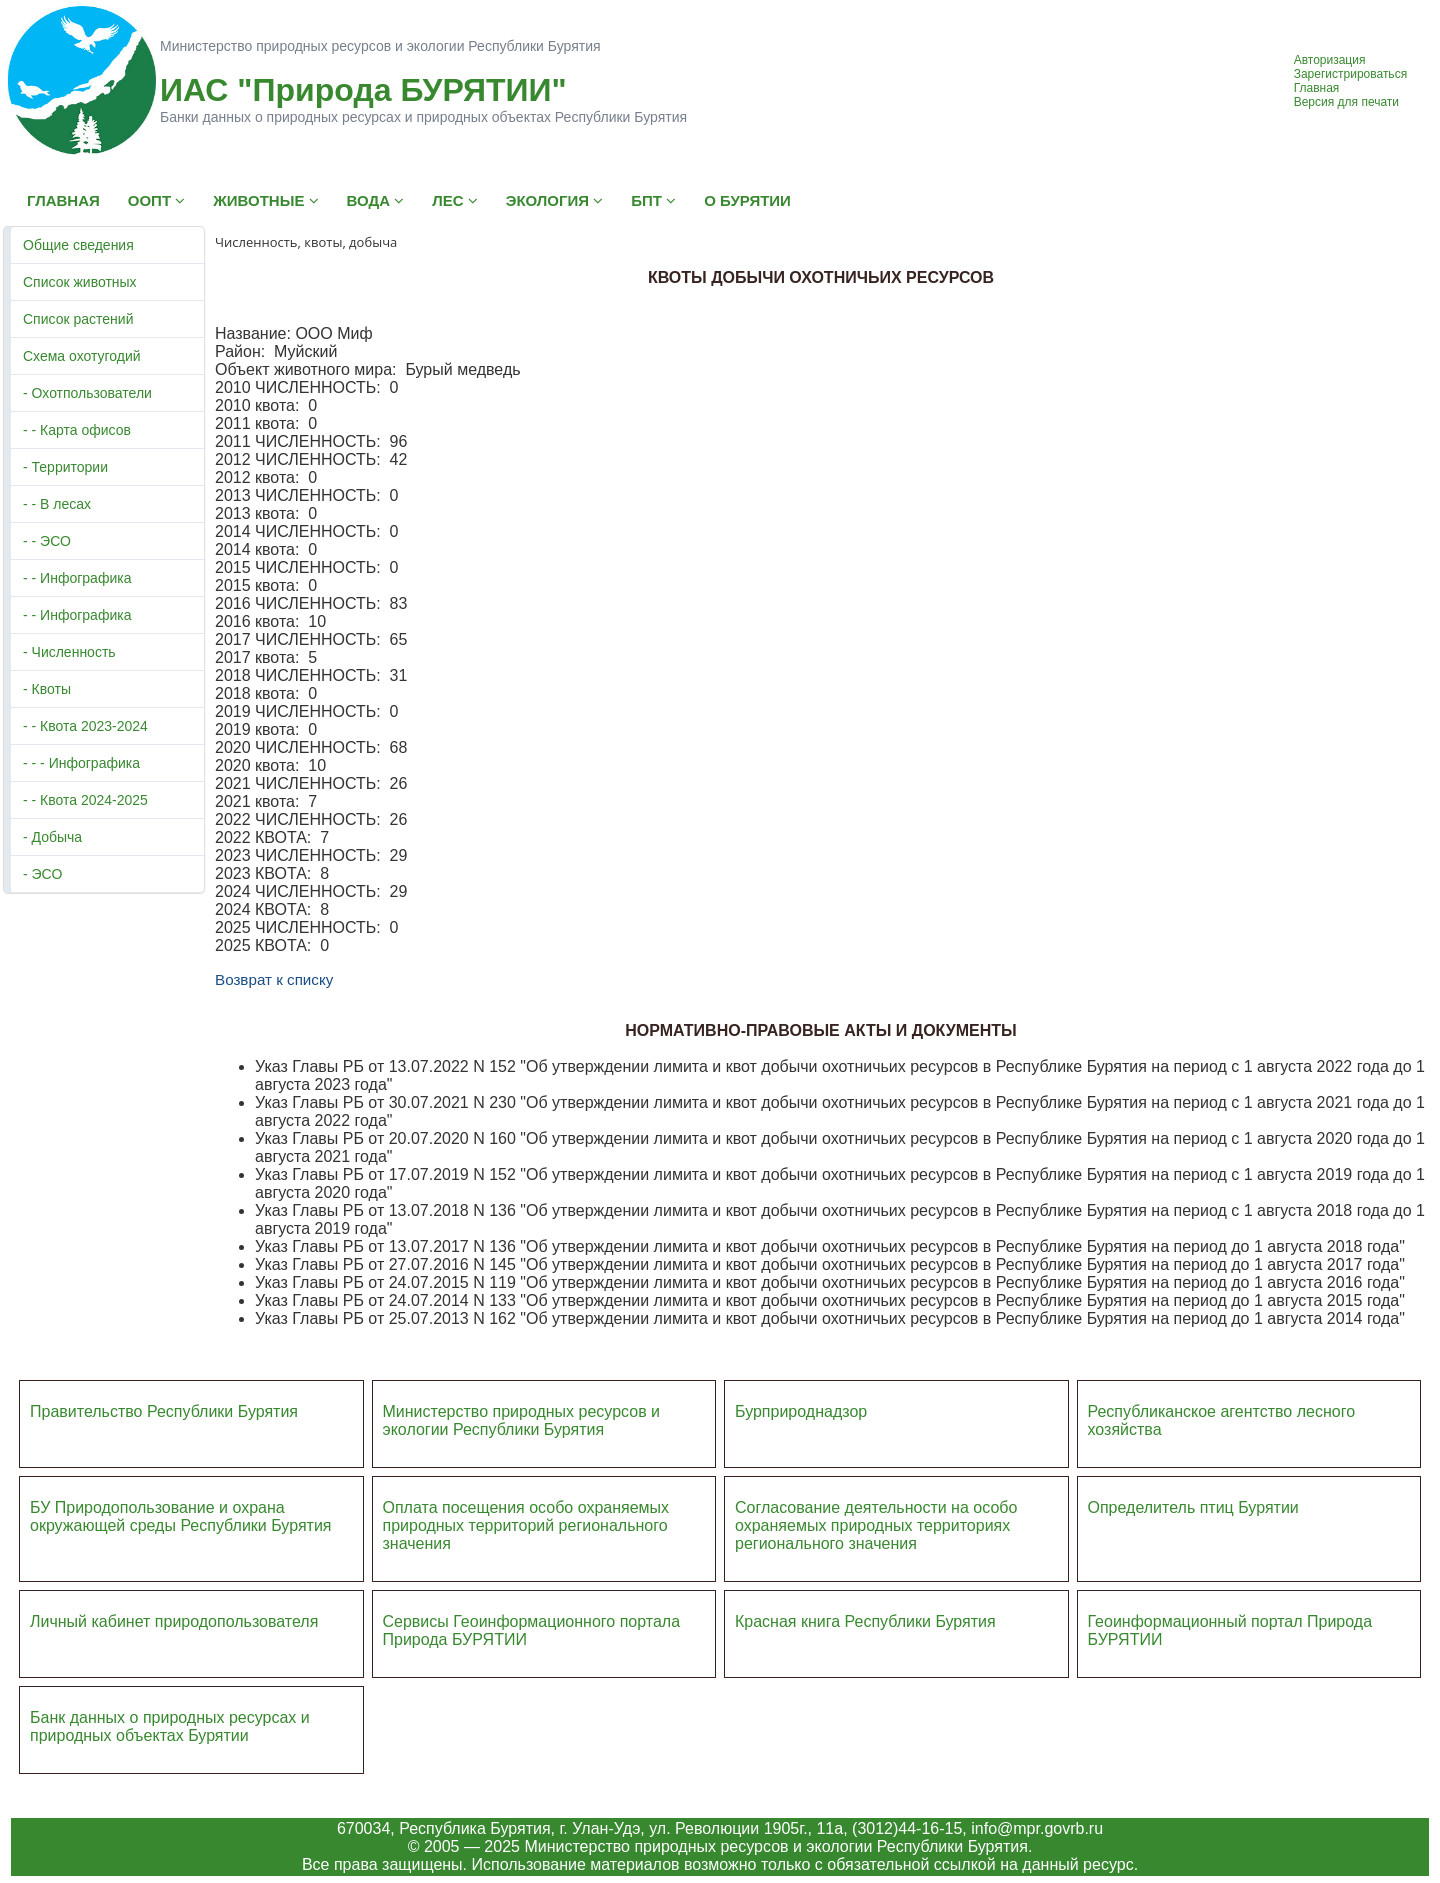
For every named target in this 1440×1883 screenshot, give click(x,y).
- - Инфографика (77, 578)
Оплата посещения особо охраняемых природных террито (526, 1516)
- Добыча (52, 837)
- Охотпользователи (87, 393)
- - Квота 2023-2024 (85, 726)
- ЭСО (42, 874)
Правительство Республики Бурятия (164, 1411)
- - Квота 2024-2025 (85, 800)
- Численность (69, 652)
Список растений (78, 319)
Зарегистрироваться (1350, 74)
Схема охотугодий (82, 356)
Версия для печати (1346, 102)
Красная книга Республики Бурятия (865, 1621)
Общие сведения (78, 245)
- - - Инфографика (81, 763)
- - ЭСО (47, 541)
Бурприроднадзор (801, 1411)
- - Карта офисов (77, 430)
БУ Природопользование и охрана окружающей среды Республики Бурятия (180, 1516)
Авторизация (1330, 60)
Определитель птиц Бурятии (1193, 1507)
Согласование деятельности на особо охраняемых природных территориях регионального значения (876, 1525)
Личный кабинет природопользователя (174, 1621)
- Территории (65, 467)
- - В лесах (57, 504)
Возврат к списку (274, 979)
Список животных (80, 282)
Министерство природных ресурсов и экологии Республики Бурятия (522, 1420)
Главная (1317, 88)
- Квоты (47, 689)
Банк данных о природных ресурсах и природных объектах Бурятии (170, 1726)
